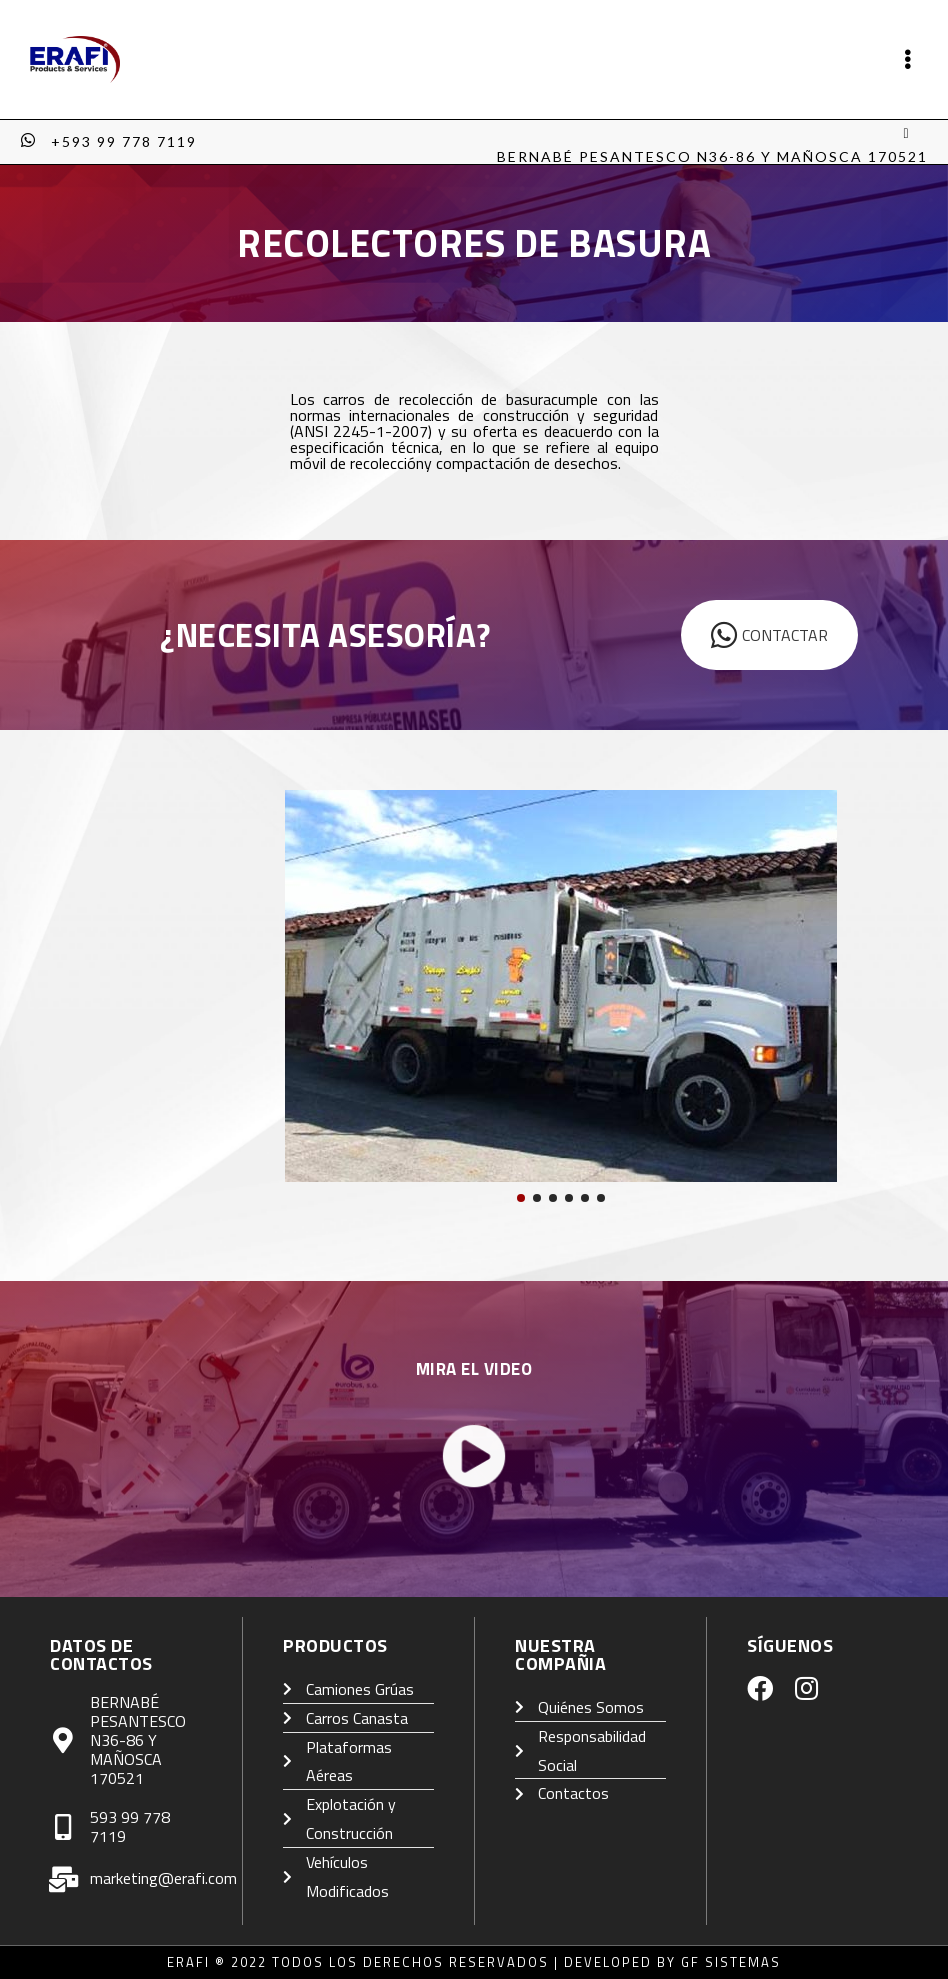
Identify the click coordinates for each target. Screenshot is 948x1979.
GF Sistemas (731, 1962)
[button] (521, 1198)
